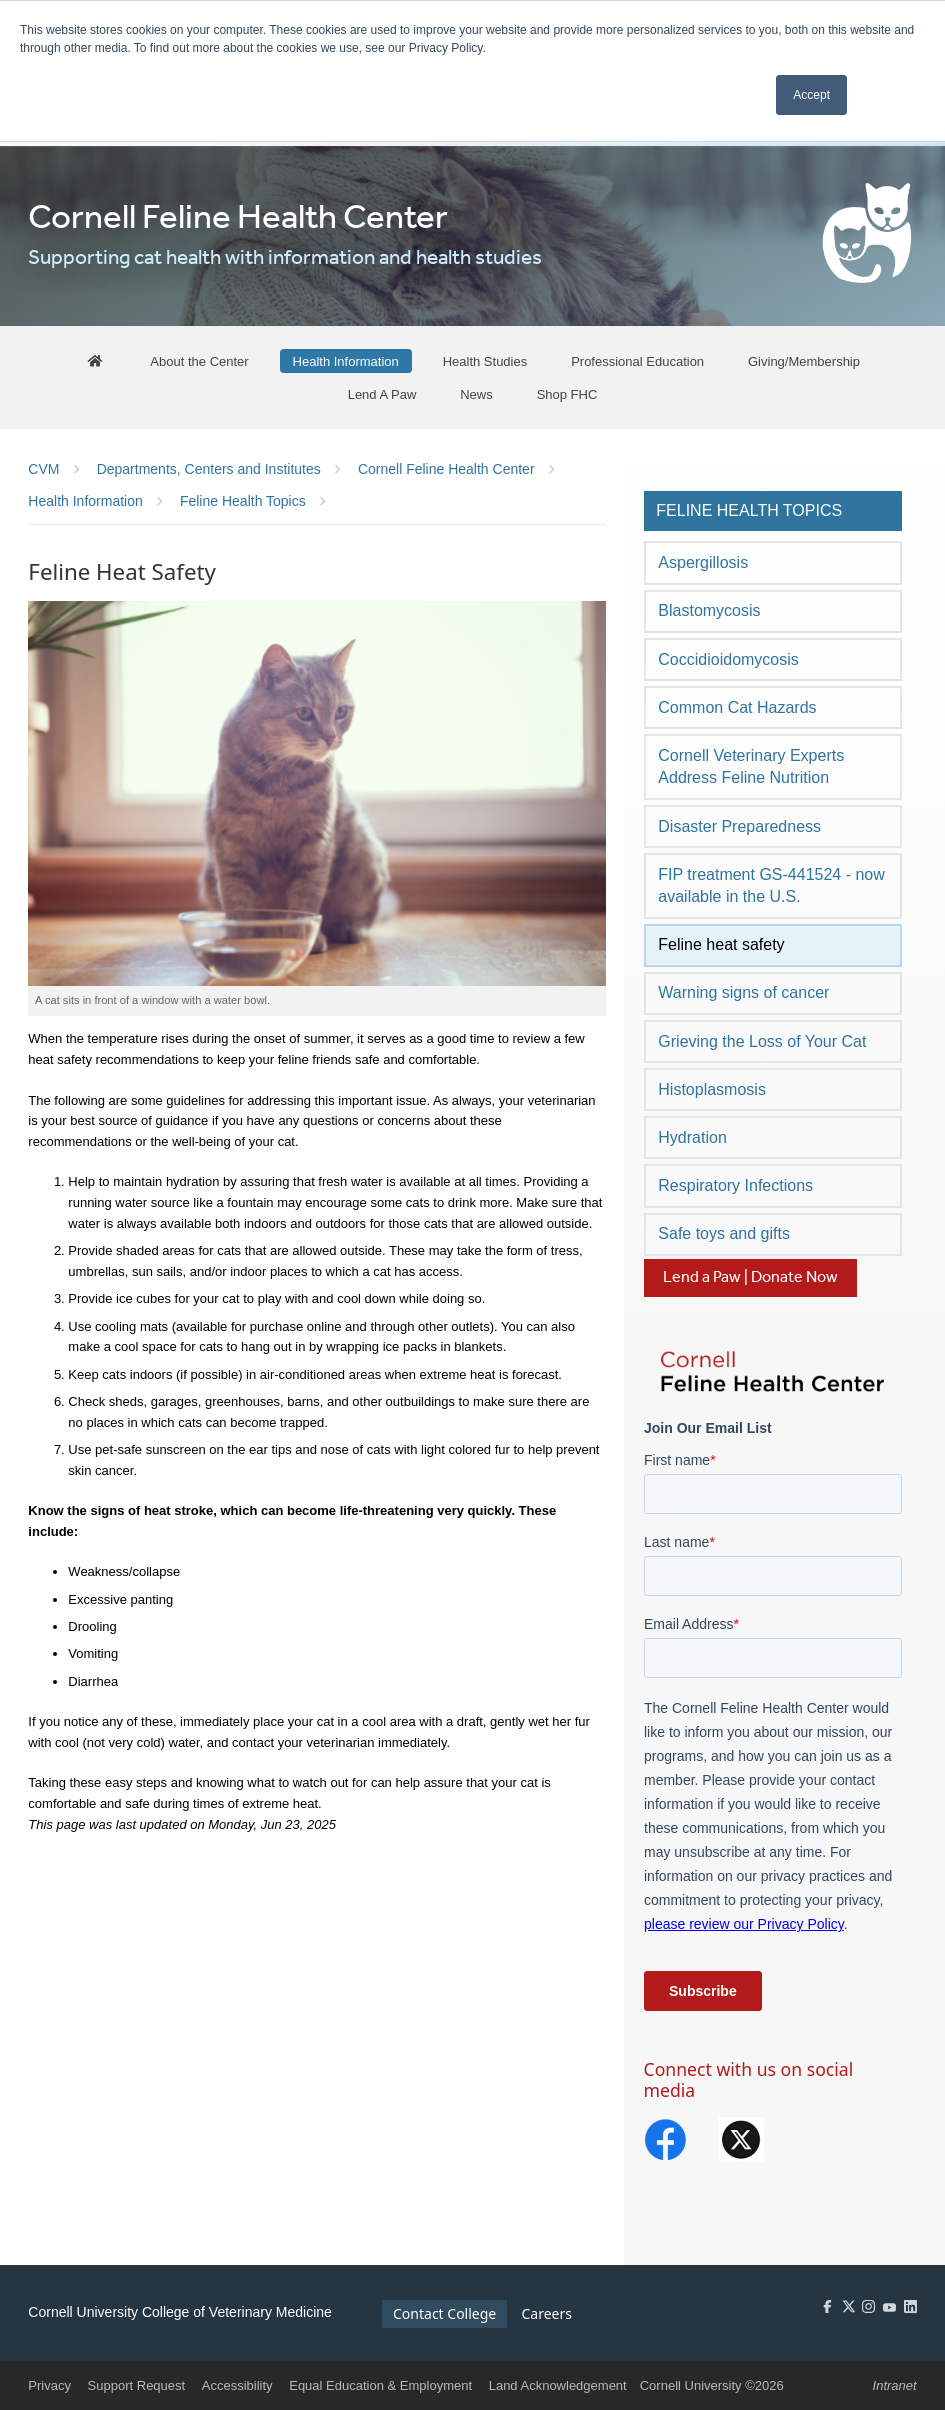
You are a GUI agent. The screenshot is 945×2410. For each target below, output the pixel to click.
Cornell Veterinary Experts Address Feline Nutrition (751, 766)
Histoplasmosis (712, 1089)
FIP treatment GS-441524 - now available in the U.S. (771, 885)
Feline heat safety (721, 944)
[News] (476, 393)
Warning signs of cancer (743, 992)
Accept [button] (811, 95)
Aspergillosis (703, 562)
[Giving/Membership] (804, 361)
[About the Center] (199, 361)
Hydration (692, 1137)
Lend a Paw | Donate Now (750, 1277)
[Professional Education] (637, 361)
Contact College (444, 2313)
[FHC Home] (96, 361)
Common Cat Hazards (737, 707)
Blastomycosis (709, 610)
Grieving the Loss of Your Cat (762, 1041)
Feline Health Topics (749, 510)
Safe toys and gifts (724, 1233)
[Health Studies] (485, 361)
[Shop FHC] (567, 393)
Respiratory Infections (735, 1185)
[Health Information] (346, 361)
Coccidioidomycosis (728, 659)
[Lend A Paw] (382, 393)
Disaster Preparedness (739, 826)
